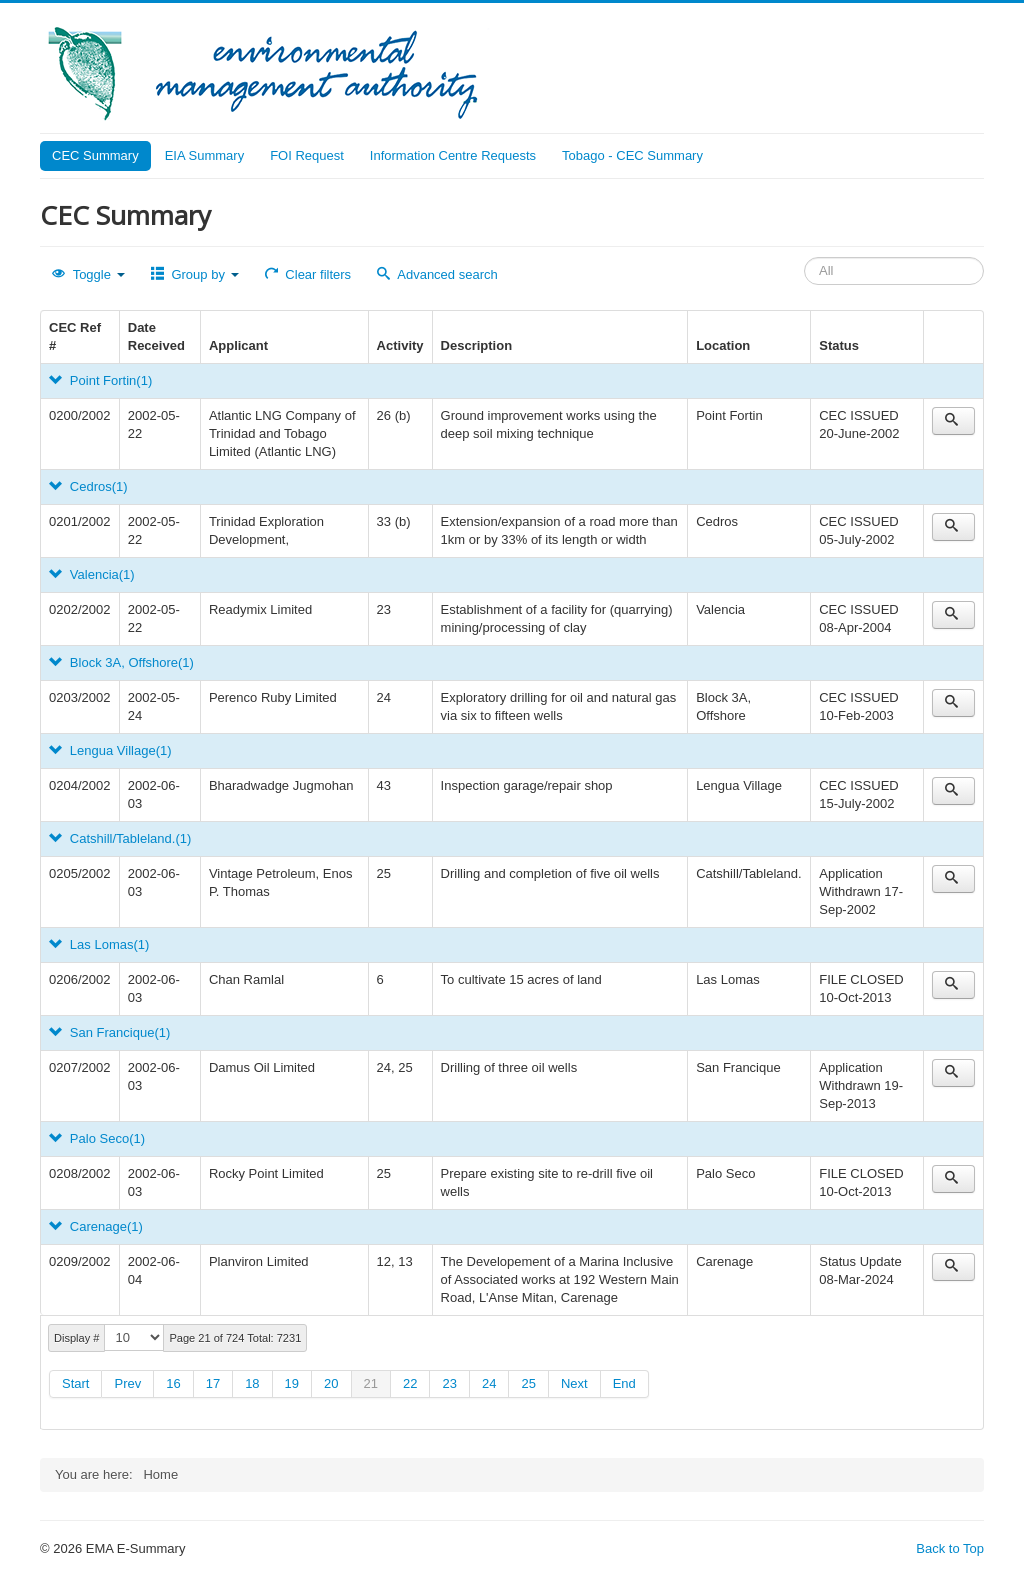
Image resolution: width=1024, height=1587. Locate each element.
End (624, 1383)
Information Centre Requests (453, 155)
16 (173, 1383)
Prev (127, 1383)
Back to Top (950, 1548)
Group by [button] (195, 274)
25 (528, 1383)
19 (292, 1383)
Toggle (88, 274)
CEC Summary (95, 155)
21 (371, 1383)
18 (252, 1383)
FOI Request (307, 155)
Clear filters (308, 274)
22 (410, 1383)
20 (331, 1383)
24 (489, 1383)
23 (449, 1383)
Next (574, 1383)
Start (75, 1383)
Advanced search (437, 274)
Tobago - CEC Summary (632, 155)
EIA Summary (204, 155)
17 (213, 1383)
